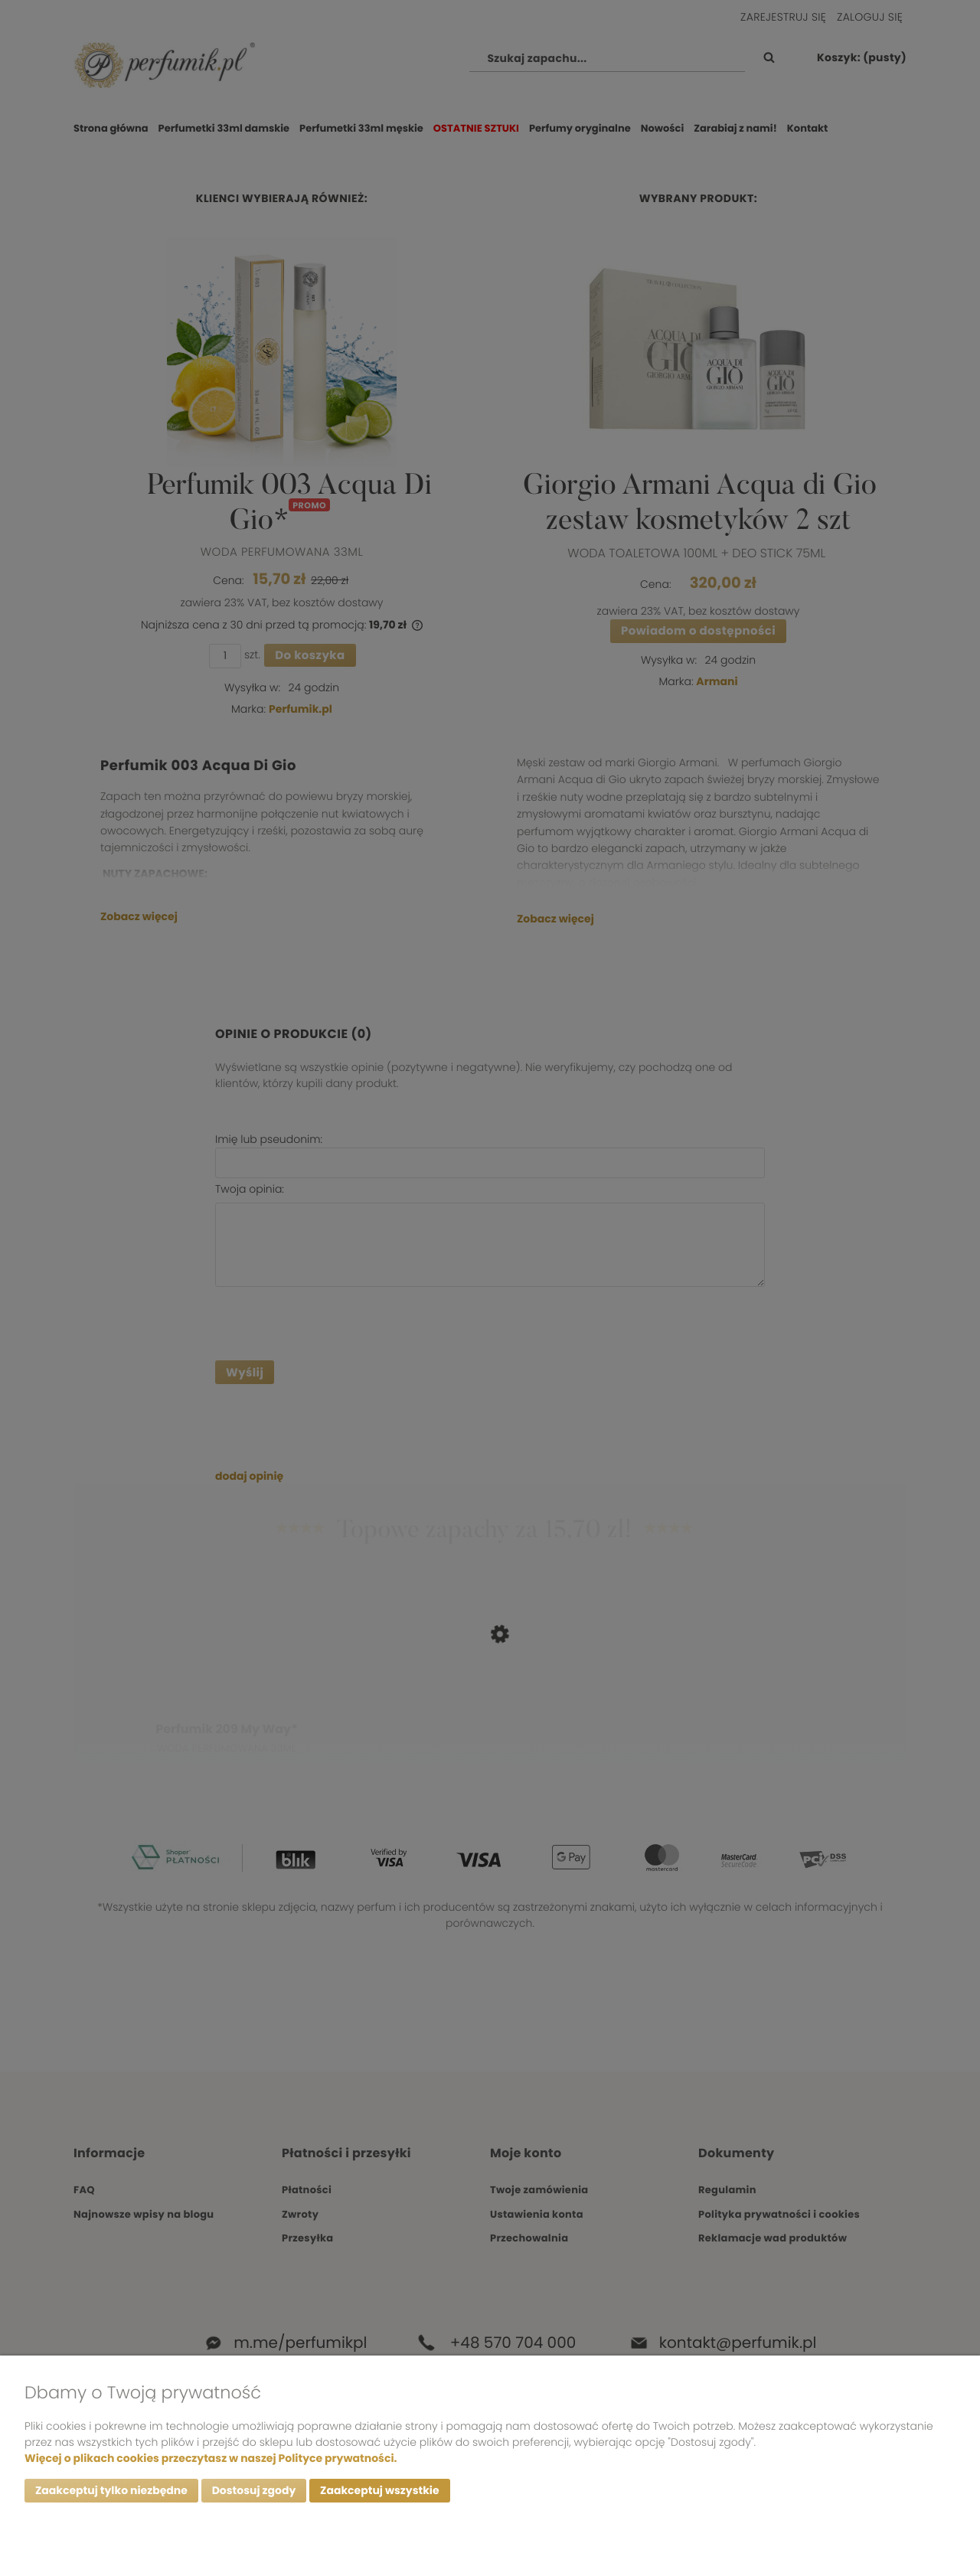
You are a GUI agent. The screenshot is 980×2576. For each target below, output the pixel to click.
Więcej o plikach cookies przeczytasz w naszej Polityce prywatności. (210, 2458)
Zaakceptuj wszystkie (379, 2491)
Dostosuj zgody (254, 2491)
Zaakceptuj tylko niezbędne (111, 2491)
